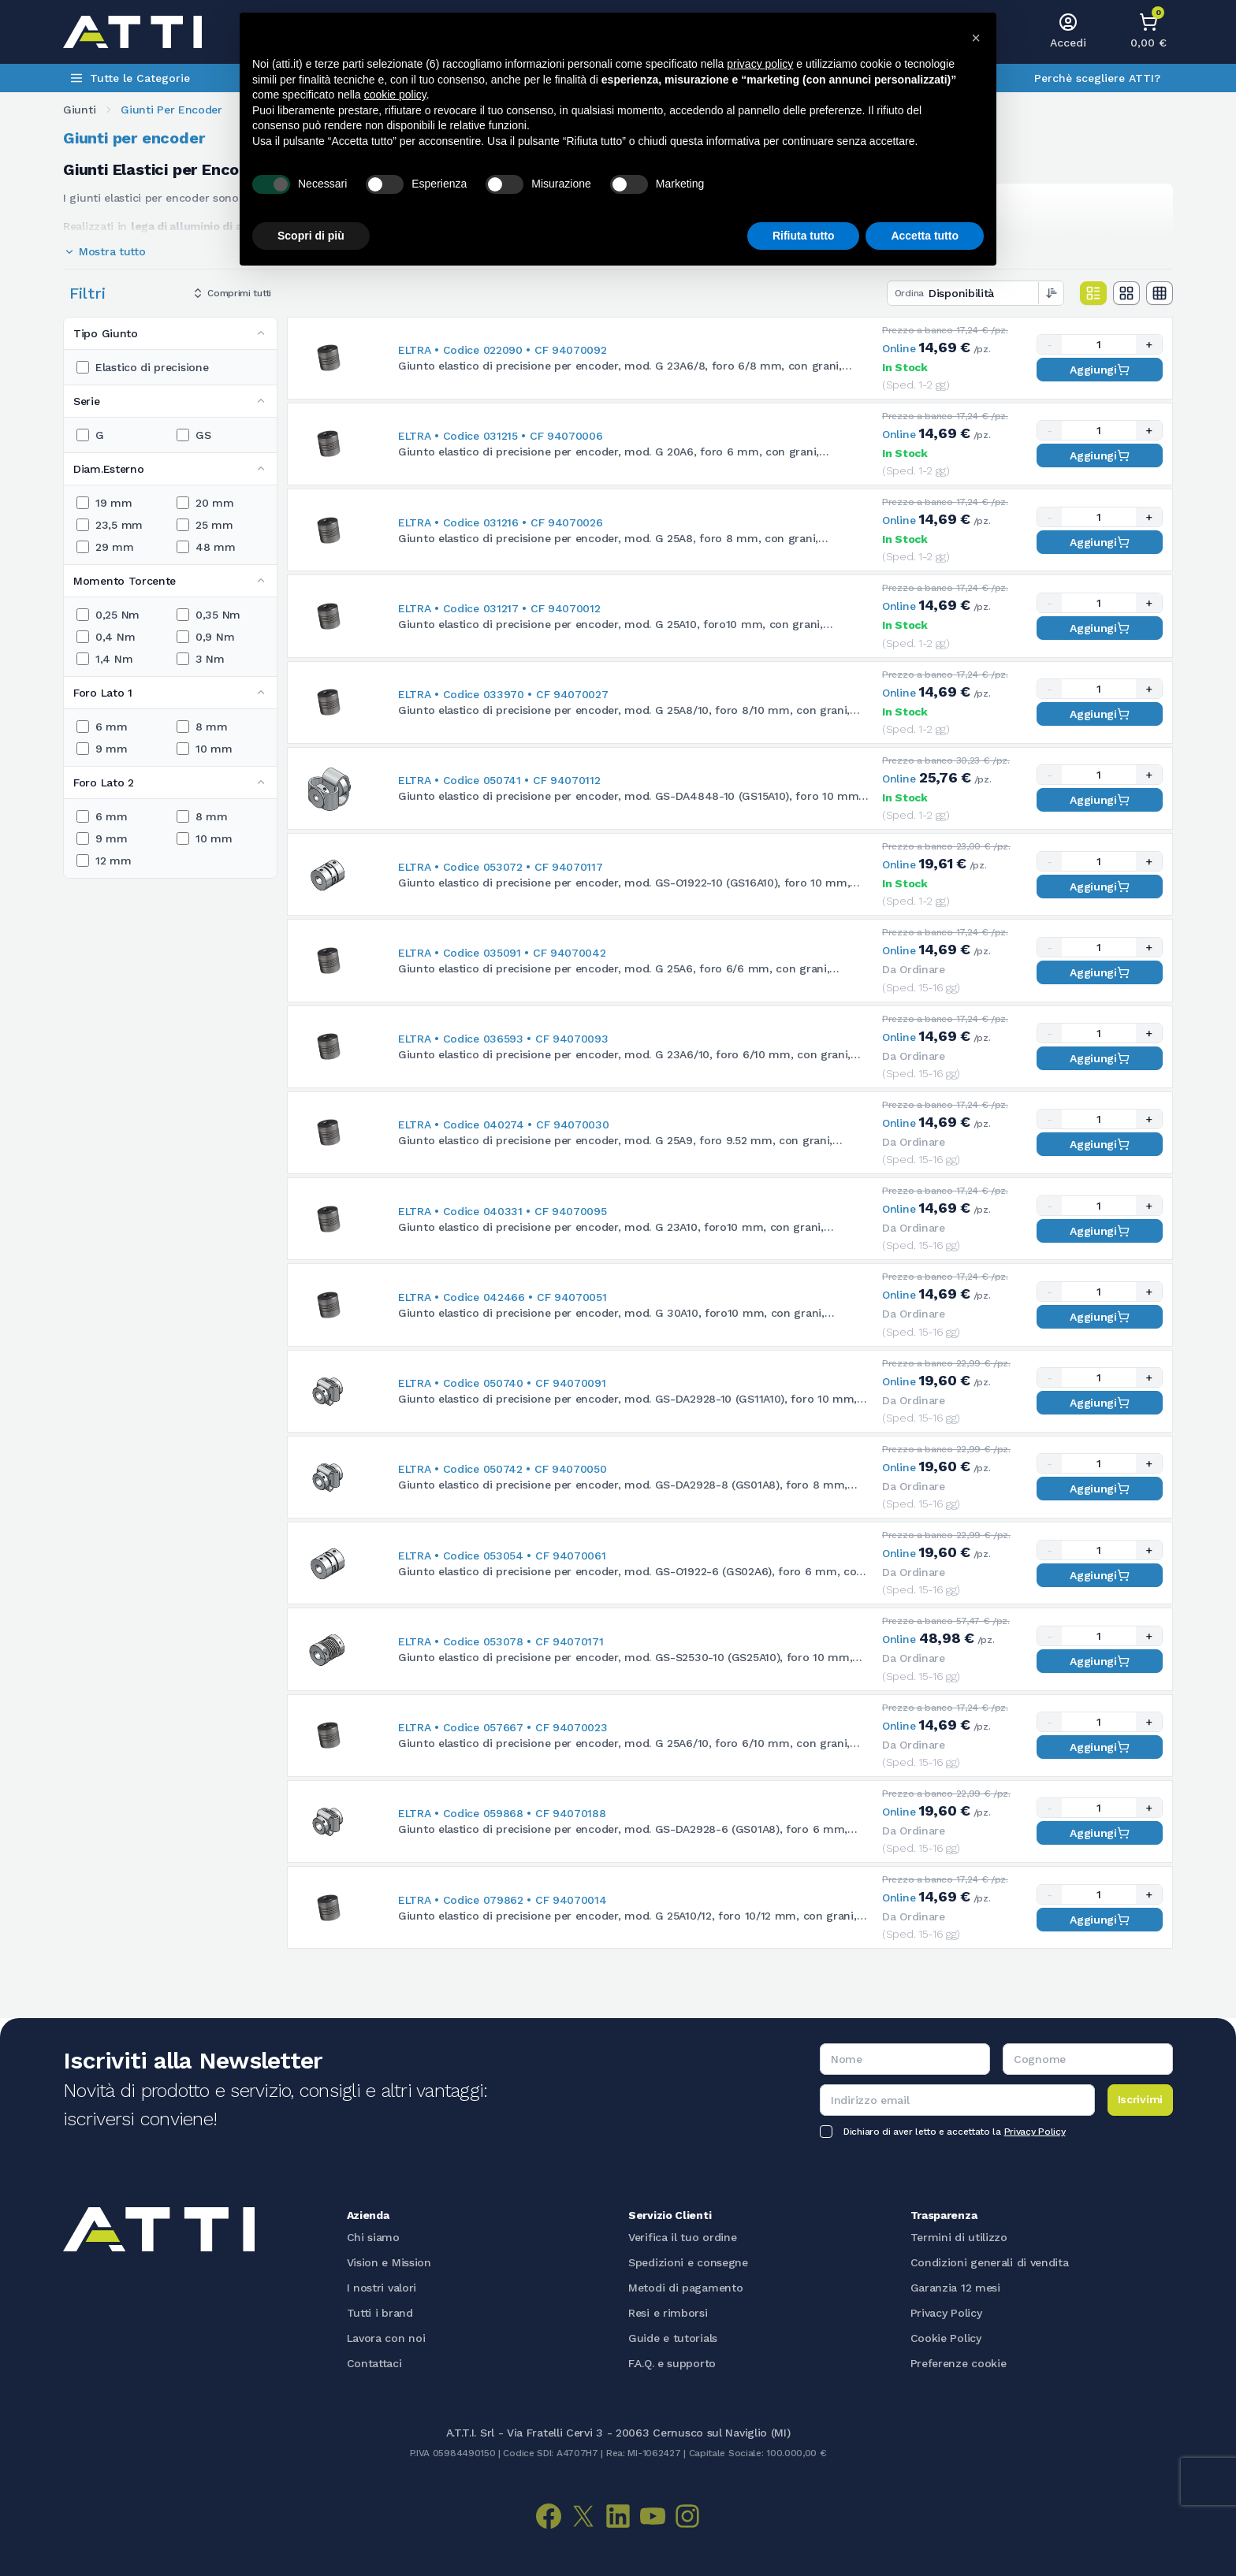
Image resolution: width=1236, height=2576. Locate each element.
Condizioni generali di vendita (989, 2262)
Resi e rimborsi (668, 2313)
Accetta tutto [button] (925, 235)
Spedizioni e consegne (688, 2262)
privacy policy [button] (760, 64)
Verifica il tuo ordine (682, 2237)
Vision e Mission (389, 2262)
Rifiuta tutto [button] (803, 235)
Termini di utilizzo (958, 2237)
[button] (975, 37)
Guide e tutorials (672, 2338)
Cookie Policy (945, 2338)
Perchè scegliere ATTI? (1097, 78)
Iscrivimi (1140, 2099)
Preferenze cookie (958, 2363)
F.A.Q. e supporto (672, 2363)
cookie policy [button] (395, 94)
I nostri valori (382, 2287)
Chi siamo (373, 2237)
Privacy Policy (1035, 2131)
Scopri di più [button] (310, 235)
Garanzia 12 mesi (955, 2287)
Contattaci (374, 2363)
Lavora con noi (386, 2338)
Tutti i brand (380, 2313)
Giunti (79, 109)
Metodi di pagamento (685, 2287)
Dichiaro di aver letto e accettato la (954, 2131)
